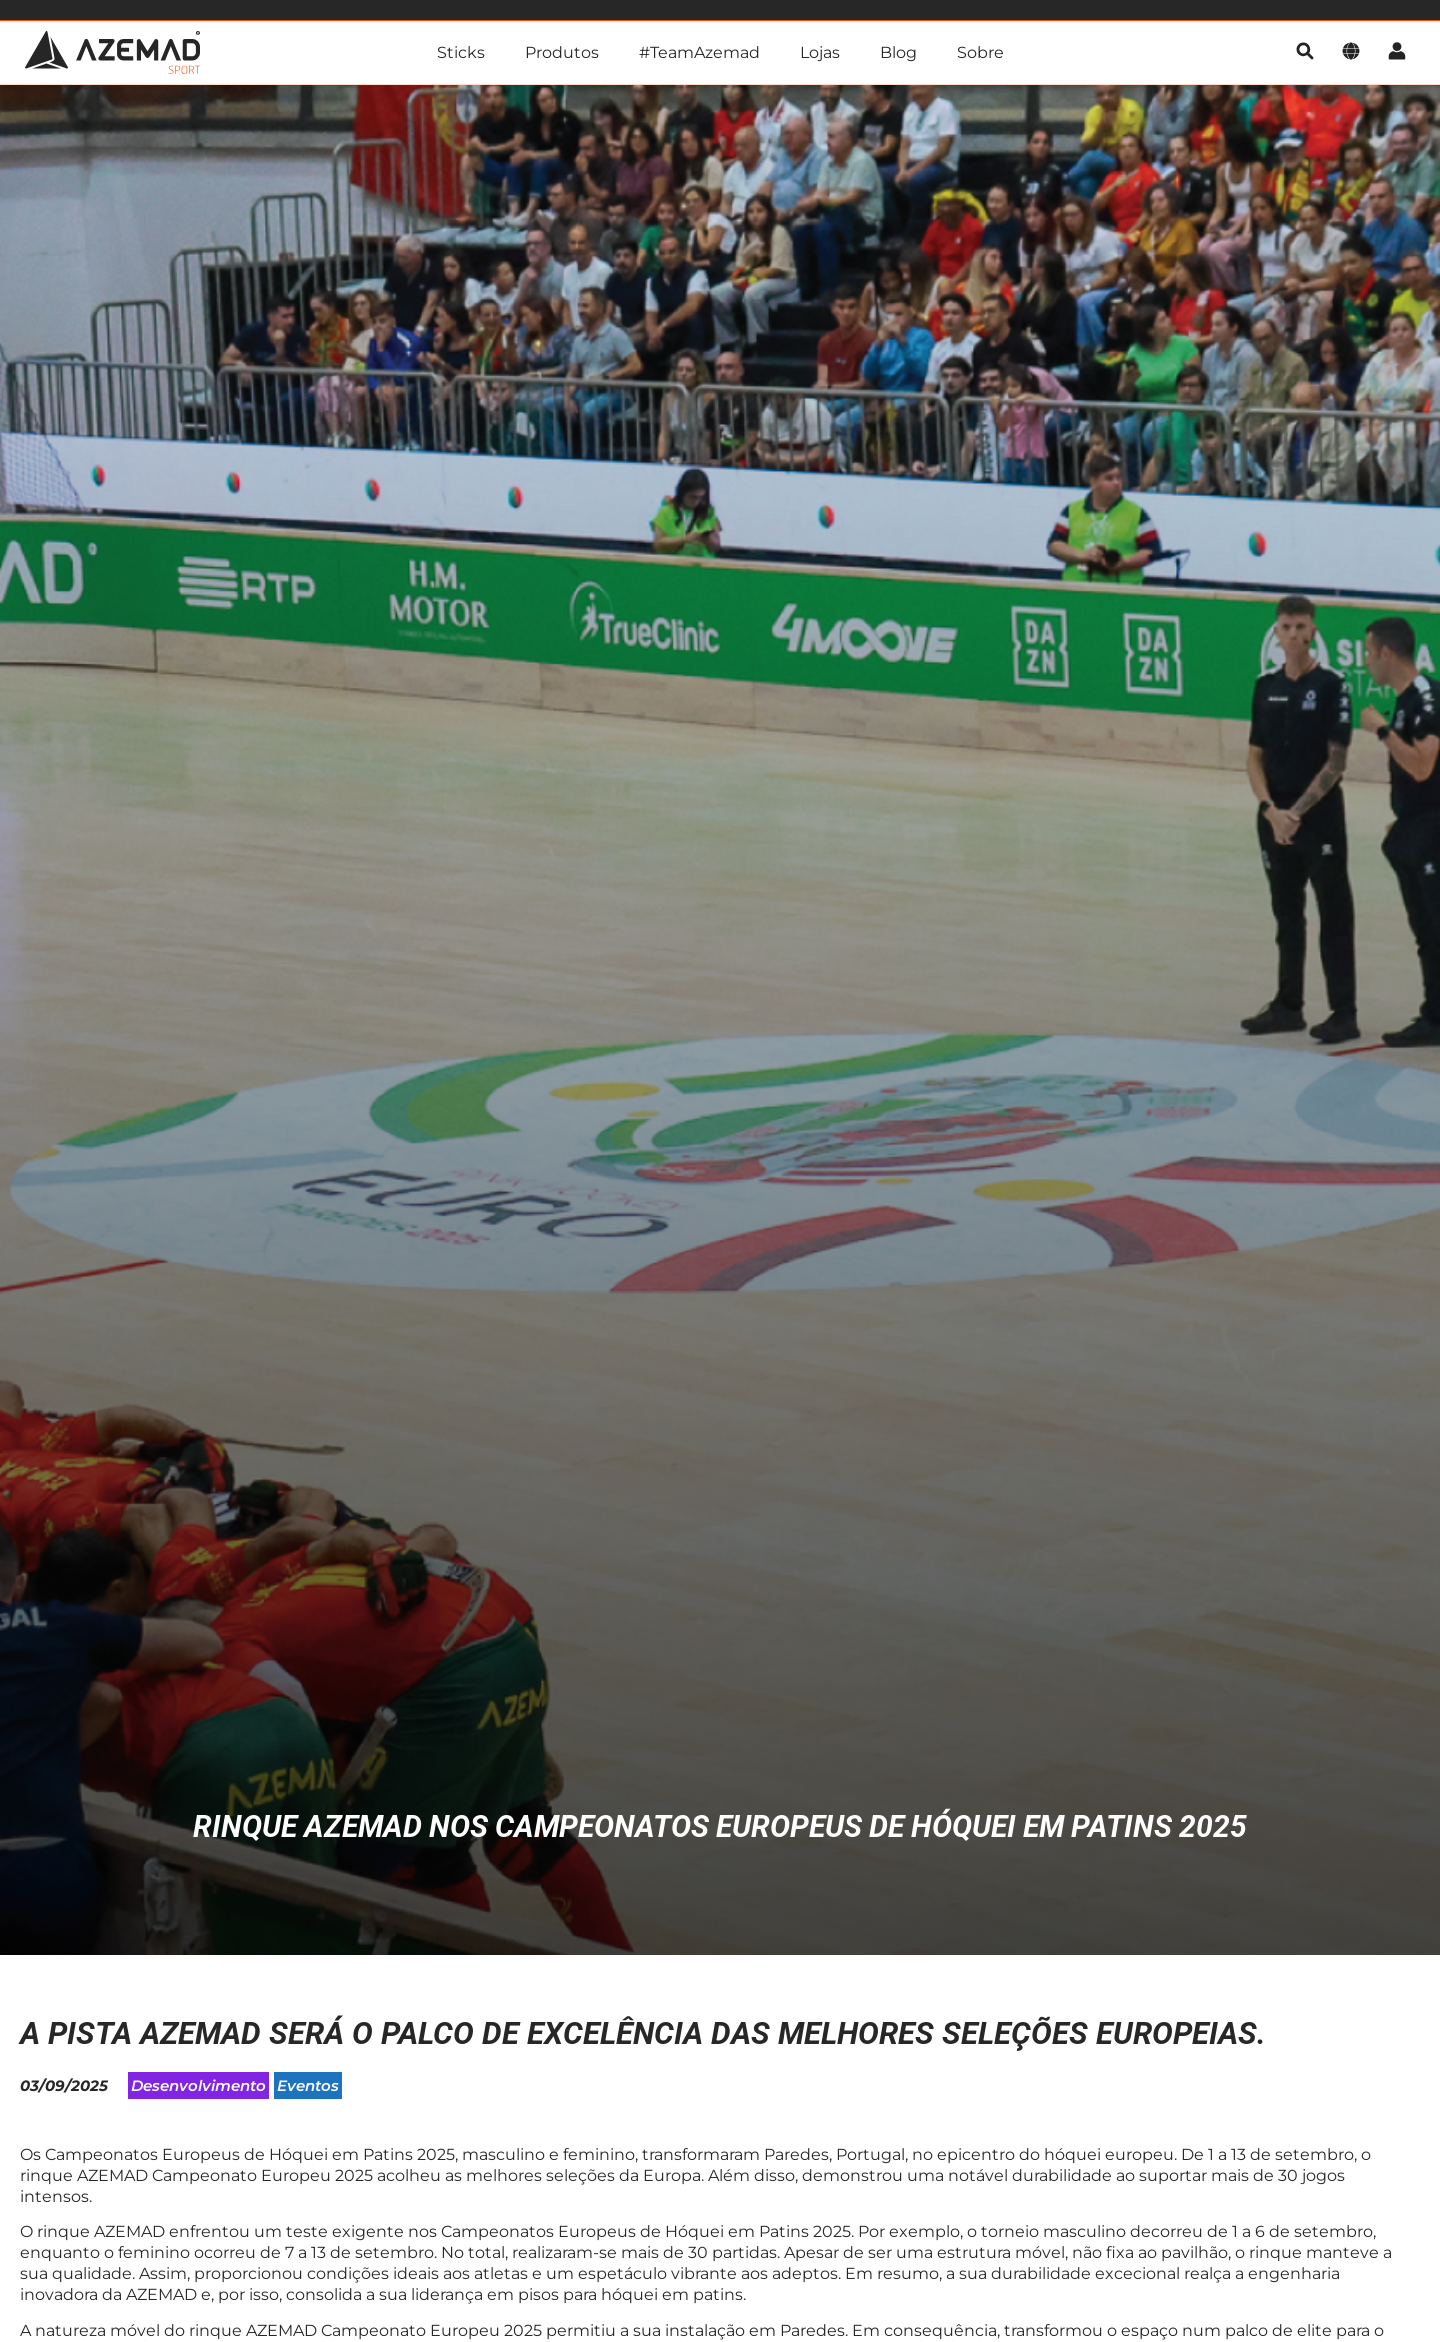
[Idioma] (1351, 52)
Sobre (980, 52)
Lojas (820, 52)
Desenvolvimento (198, 2089)
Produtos (562, 52)
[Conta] (1397, 52)
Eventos (308, 2089)
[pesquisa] (1305, 52)
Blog (898, 52)
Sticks (461, 52)
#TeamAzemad (699, 52)
